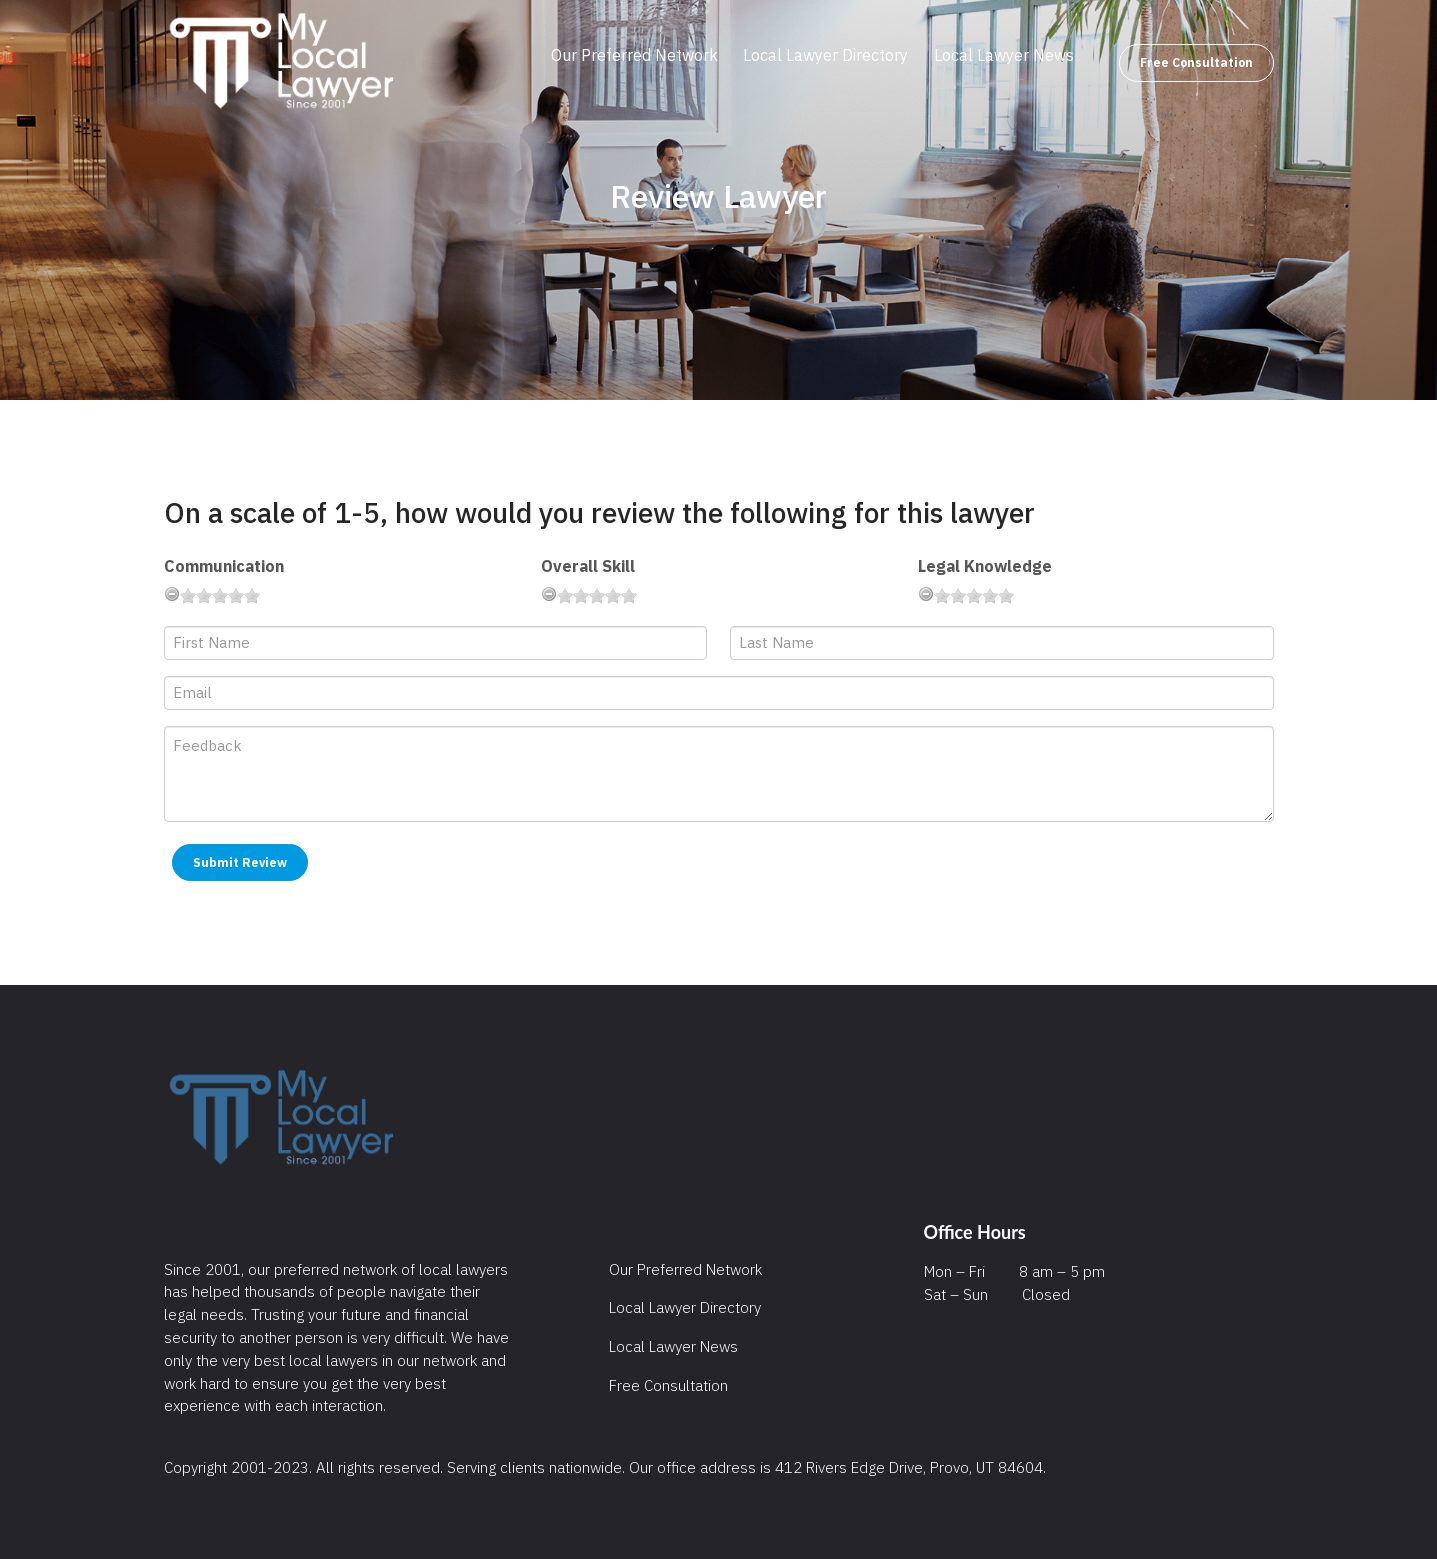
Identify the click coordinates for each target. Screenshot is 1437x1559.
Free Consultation (1196, 62)
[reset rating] (172, 594)
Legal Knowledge (985, 566)
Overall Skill (588, 566)
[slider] (220, 596)
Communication (224, 566)
